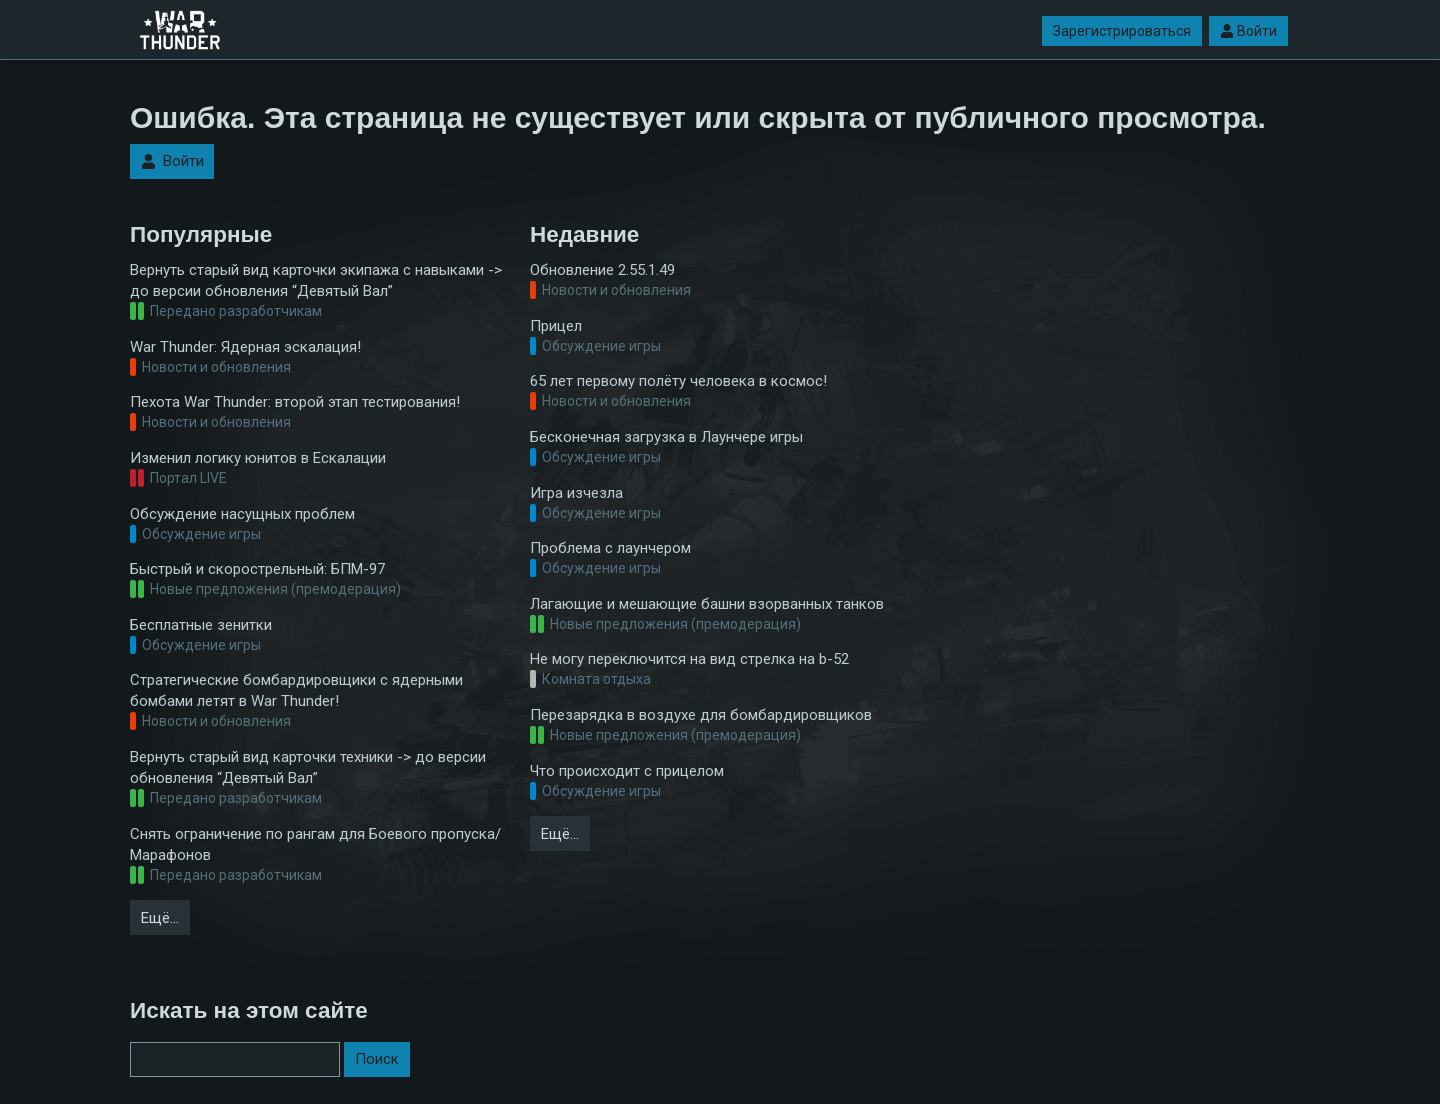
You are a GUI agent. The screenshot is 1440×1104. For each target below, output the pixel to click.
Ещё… (160, 918)
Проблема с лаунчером (610, 548)
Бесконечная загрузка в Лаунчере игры (666, 437)
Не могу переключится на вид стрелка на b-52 (689, 659)
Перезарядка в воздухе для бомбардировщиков (701, 715)
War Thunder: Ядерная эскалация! (245, 347)
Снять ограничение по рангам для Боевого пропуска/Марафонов (315, 844)
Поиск (377, 1059)
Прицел (556, 326)
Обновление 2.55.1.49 (602, 270)
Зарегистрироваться (1122, 31)
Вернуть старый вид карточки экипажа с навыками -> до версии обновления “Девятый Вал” (316, 280)
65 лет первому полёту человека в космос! (678, 381)
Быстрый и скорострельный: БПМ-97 (257, 569)
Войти (1248, 31)
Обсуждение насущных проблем (242, 514)
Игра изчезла (576, 493)
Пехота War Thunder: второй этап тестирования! (295, 402)
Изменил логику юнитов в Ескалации (258, 458)
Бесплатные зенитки (201, 625)
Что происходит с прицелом (627, 771)
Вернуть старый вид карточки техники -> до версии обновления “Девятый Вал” (308, 767)
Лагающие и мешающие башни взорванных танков (707, 604)
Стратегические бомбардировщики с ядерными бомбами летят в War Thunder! (296, 690)
